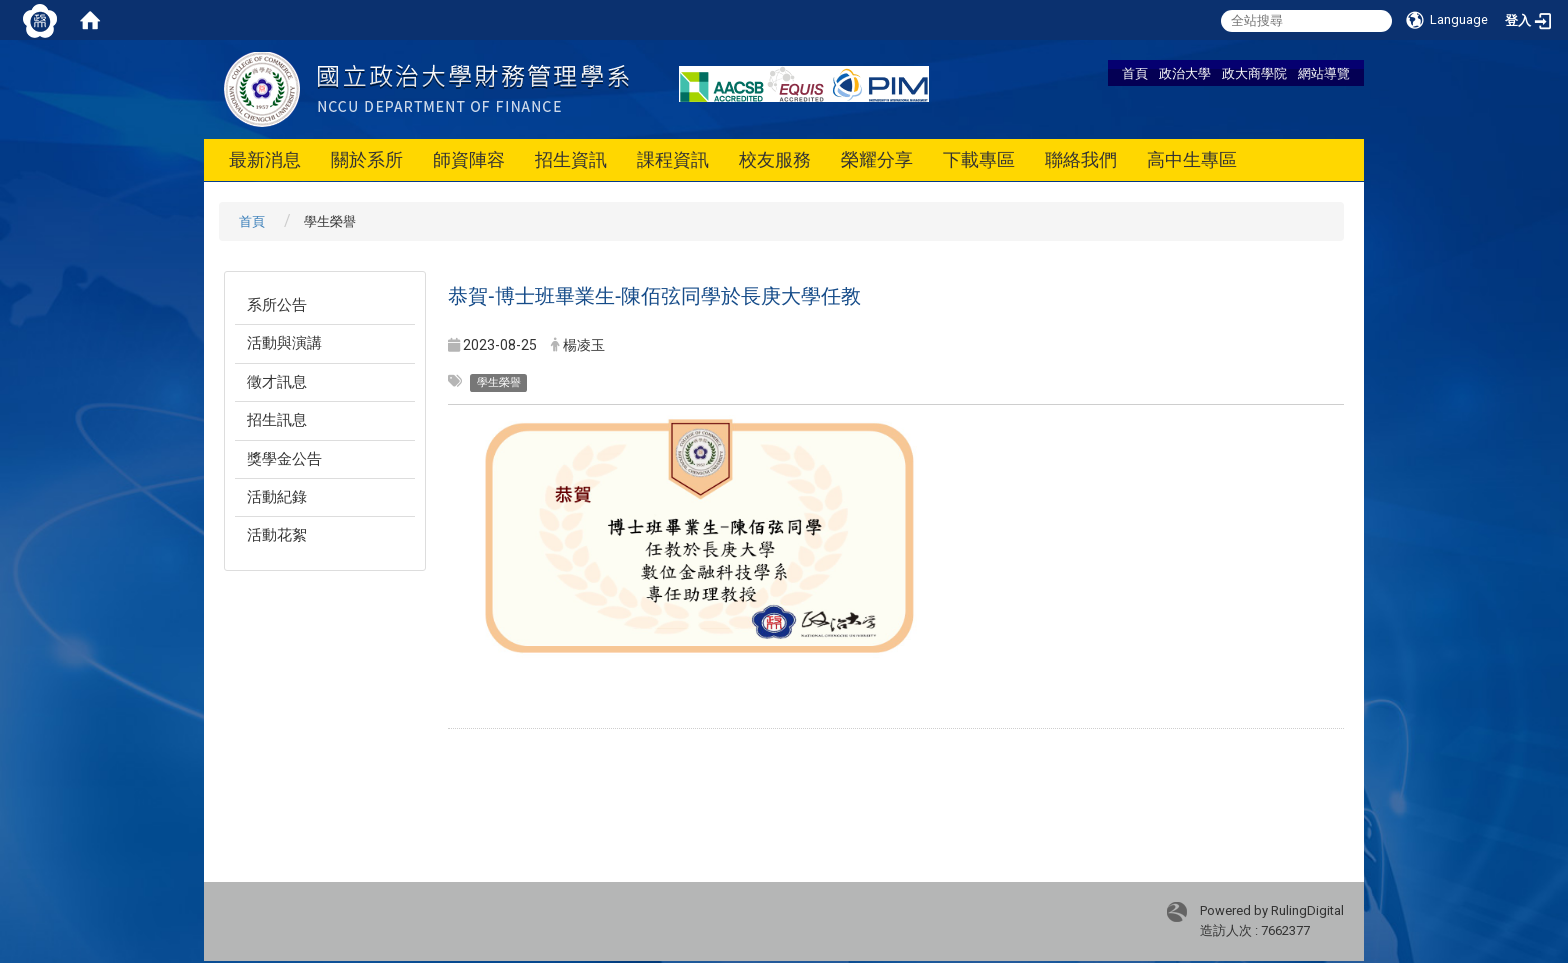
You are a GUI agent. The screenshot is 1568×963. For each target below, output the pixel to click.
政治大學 (1185, 73)
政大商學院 (1254, 73)
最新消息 (265, 159)
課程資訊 (673, 159)
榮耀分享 (877, 159)
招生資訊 (571, 159)
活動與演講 (284, 343)
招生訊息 (277, 420)
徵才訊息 (277, 382)
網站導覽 (1324, 73)
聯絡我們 (1081, 159)
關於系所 (367, 159)
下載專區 (979, 159)
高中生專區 (1192, 159)
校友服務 (775, 159)
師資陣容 (469, 159)
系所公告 (277, 305)
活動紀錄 (277, 497)
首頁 (1135, 73)
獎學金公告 (284, 459)
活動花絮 (277, 535)
